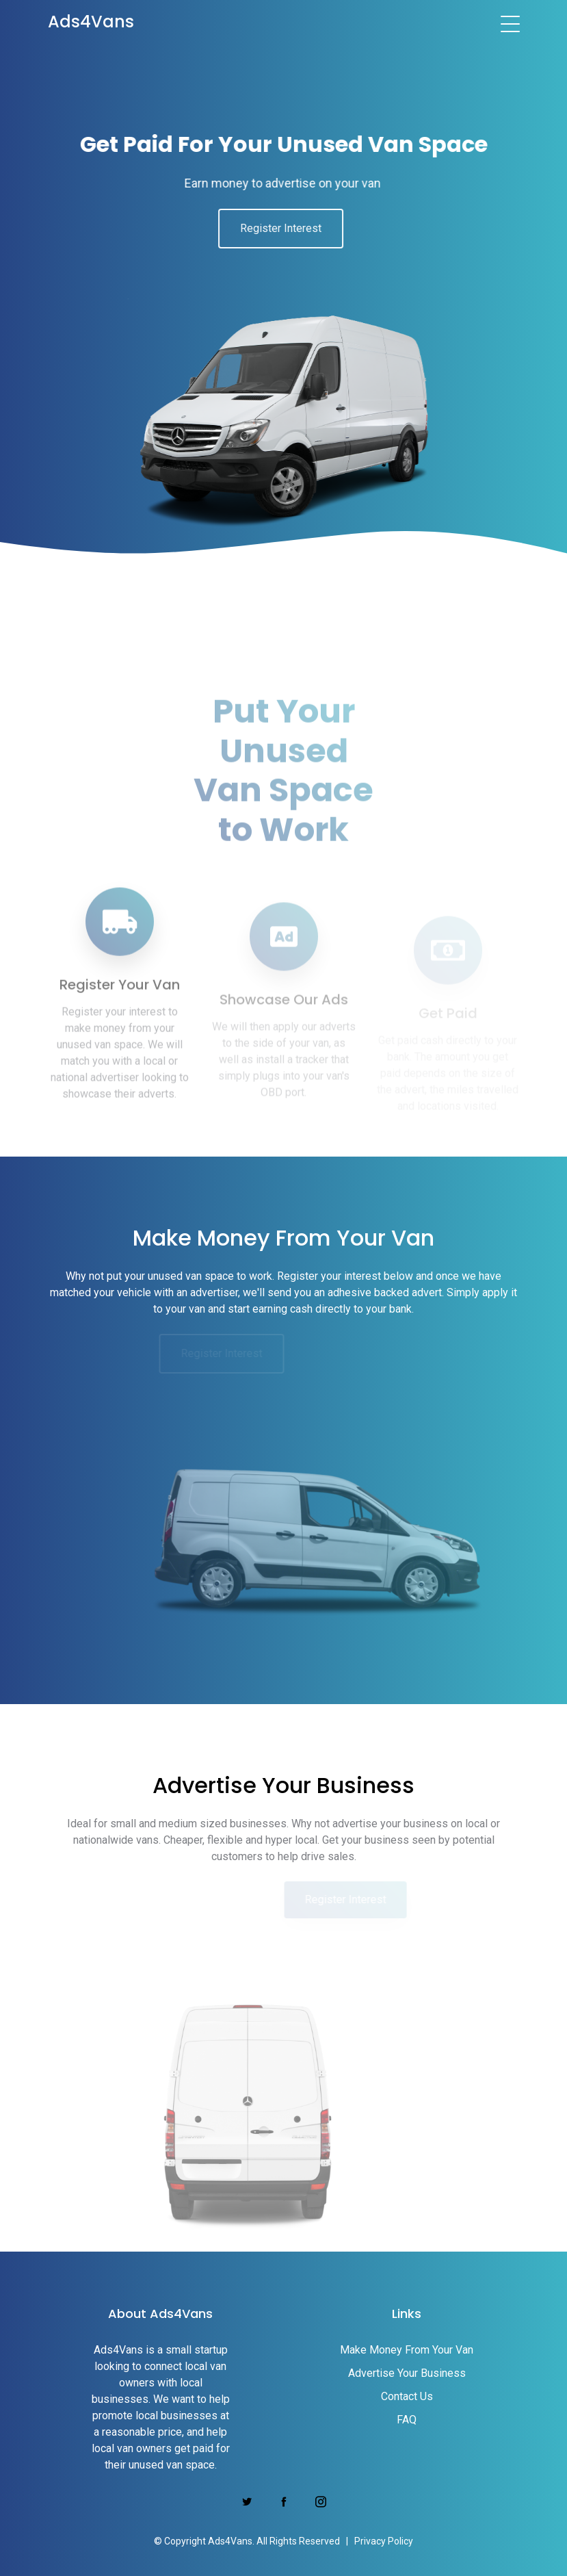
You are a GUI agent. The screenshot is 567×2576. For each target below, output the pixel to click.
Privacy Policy (383, 2541)
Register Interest (271, 228)
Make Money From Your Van (406, 2349)
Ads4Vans (91, 21)
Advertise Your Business (407, 2373)
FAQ (407, 2419)
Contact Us (407, 2396)
